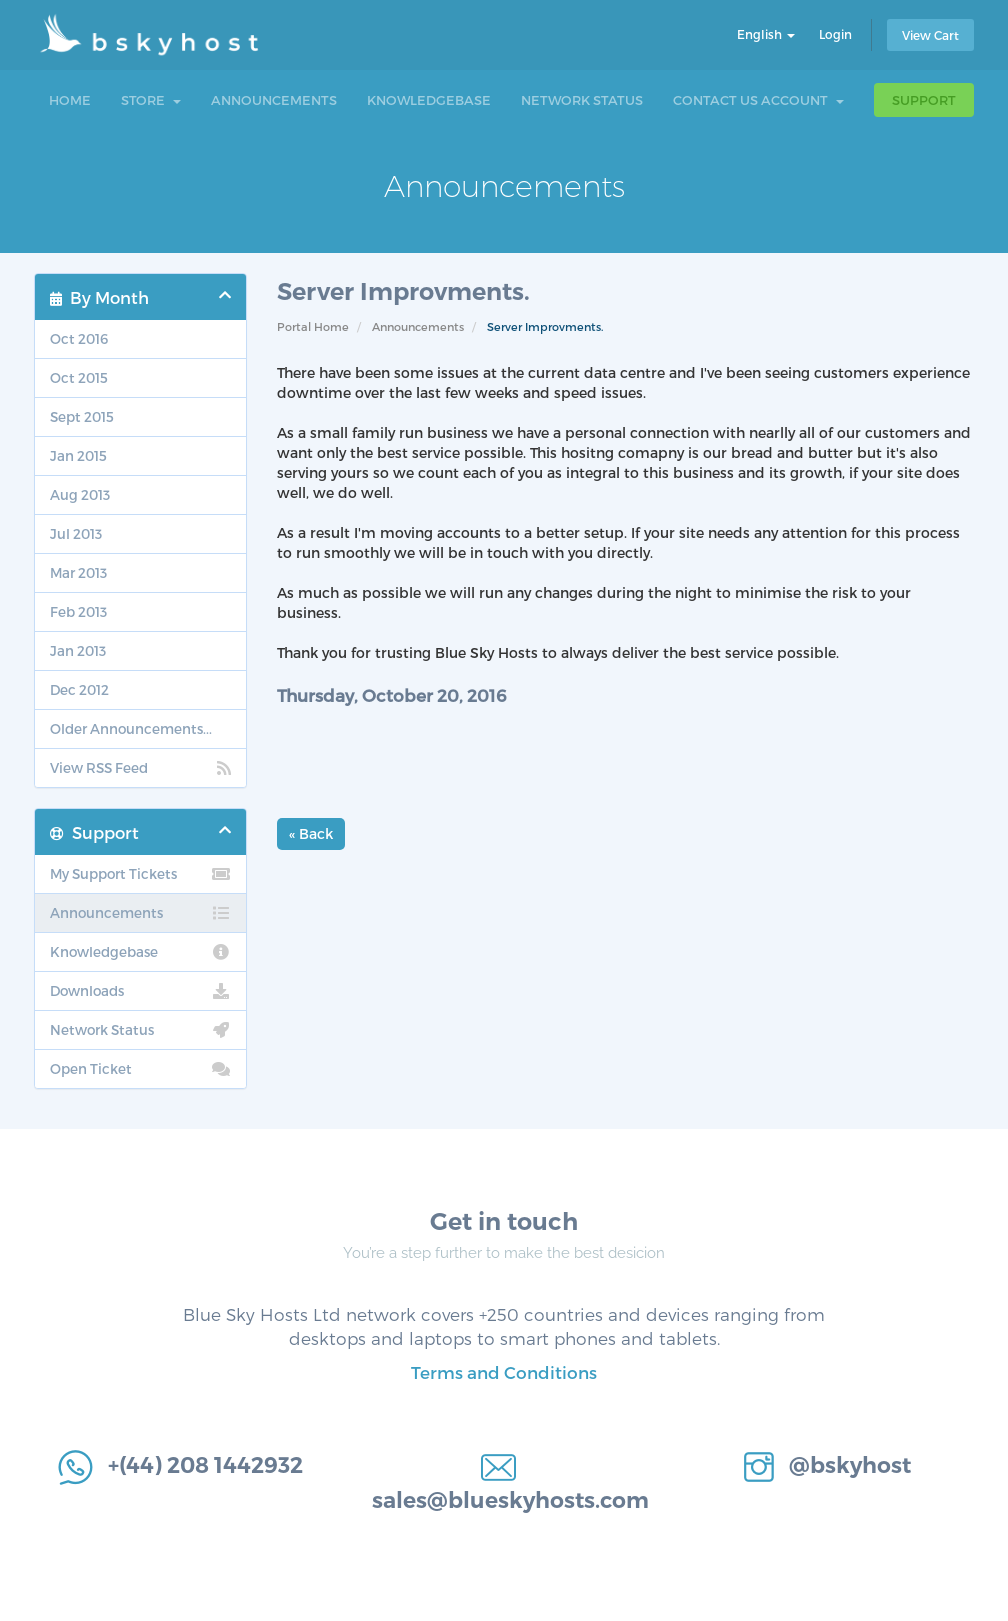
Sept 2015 (82, 416)
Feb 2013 (78, 611)
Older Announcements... (131, 728)
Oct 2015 (79, 377)
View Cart (930, 35)
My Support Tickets (140, 874)
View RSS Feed (140, 768)
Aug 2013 (80, 494)
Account (802, 100)
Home (70, 100)
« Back (311, 833)
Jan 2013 (78, 650)
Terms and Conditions (504, 1372)
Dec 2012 (79, 689)
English (766, 34)
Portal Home (313, 326)
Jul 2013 (76, 533)
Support (924, 100)
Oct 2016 (79, 338)
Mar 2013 (78, 572)
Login (835, 34)
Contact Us (715, 100)
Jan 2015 (78, 455)
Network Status (582, 100)
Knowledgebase (429, 100)
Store (151, 100)
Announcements (274, 100)
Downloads (140, 991)
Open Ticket (140, 1069)
